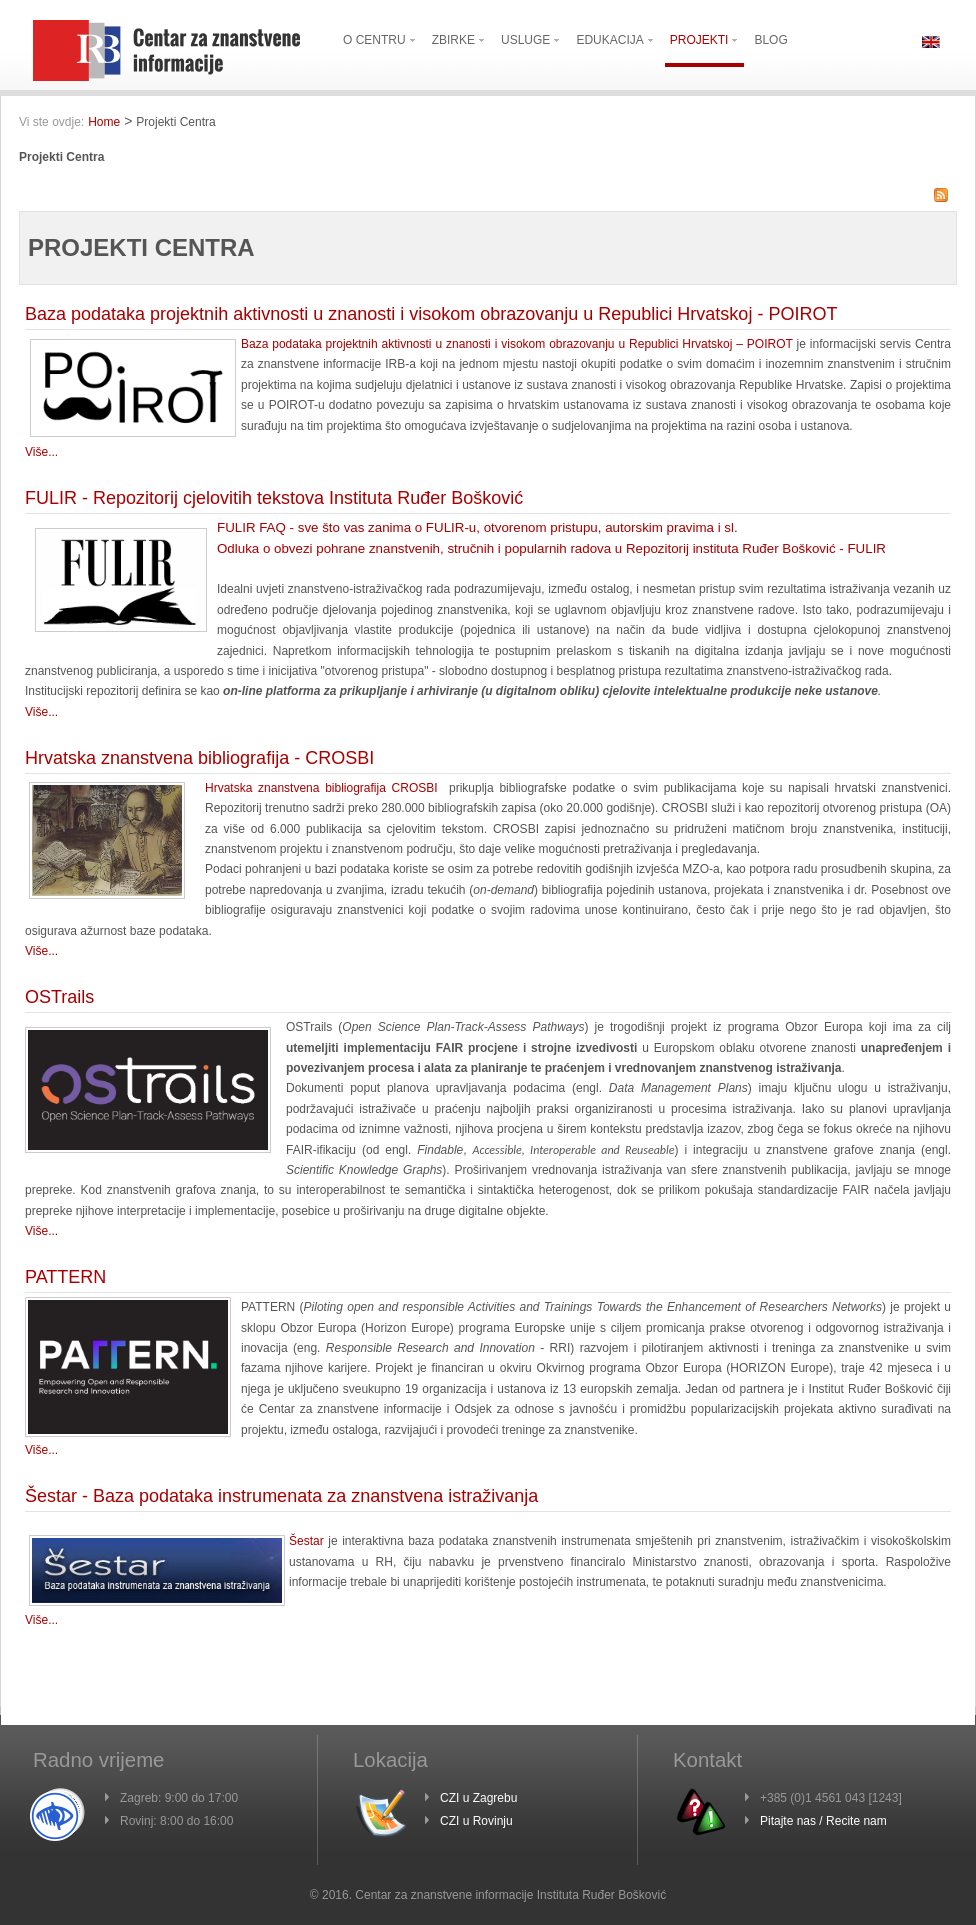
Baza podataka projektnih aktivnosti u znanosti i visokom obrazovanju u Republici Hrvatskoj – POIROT (517, 344)
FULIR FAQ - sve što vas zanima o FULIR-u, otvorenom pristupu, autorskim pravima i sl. (477, 527)
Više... (41, 452)
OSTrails (59, 997)
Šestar (306, 1541)
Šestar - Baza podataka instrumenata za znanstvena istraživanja (281, 1496)
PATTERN (65, 1277)
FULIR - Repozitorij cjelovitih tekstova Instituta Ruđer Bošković (274, 498)
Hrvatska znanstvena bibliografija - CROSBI (199, 758)
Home (104, 122)
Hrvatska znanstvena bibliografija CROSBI (321, 788)
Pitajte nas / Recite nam (823, 1821)
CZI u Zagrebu (478, 1798)
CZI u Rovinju (476, 1821)
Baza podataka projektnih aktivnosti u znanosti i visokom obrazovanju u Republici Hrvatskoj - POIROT (431, 314)
